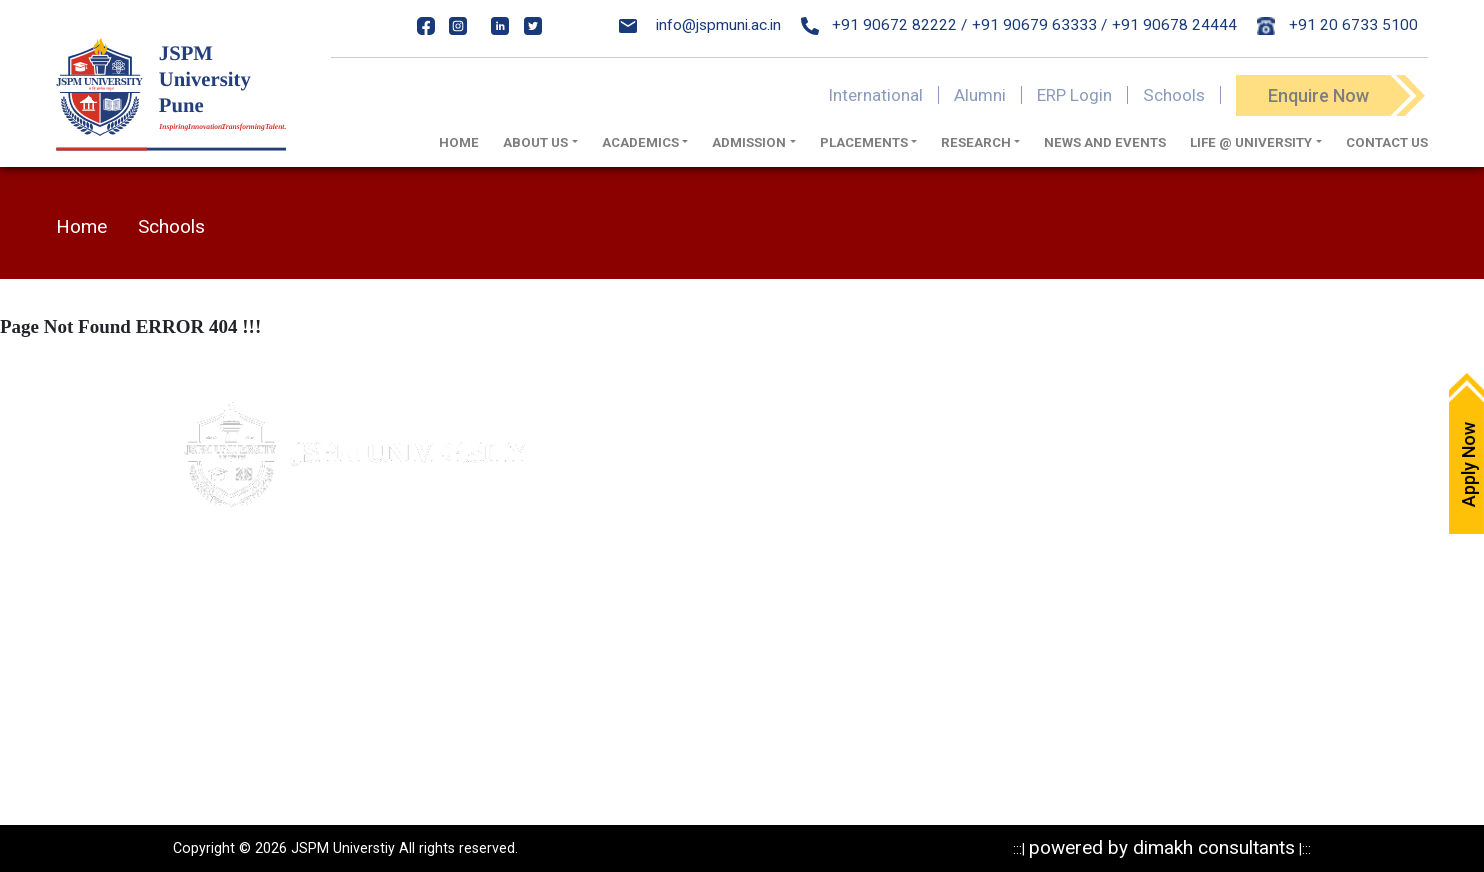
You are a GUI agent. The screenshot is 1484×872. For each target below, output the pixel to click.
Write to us (696, 516)
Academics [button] (640, 142)
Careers (686, 551)
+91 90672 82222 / (884, 25)
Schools (1174, 95)
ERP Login (1074, 95)
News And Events (1105, 142)
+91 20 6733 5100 (1337, 25)
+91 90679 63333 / (1039, 25)
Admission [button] (749, 142)
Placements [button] (864, 142)
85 (354, 662)
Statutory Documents (925, 516)
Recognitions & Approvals (940, 551)
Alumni (980, 95)
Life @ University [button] (1251, 142)
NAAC (679, 621)
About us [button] (535, 142)
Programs (886, 586)
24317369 (373, 702)
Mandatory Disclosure (927, 446)
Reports (880, 691)
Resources (890, 656)
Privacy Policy (900, 481)
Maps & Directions (721, 481)
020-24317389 (279, 702)
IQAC (677, 586)
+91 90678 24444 (1174, 25)
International (875, 95)
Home (459, 142)
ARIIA (678, 691)
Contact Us (1387, 142)
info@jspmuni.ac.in (700, 25)
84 (330, 662)
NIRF (675, 656)
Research (885, 621)
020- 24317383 (257, 662)
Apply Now (695, 446)
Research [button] (976, 142)
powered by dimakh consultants (1162, 847)
